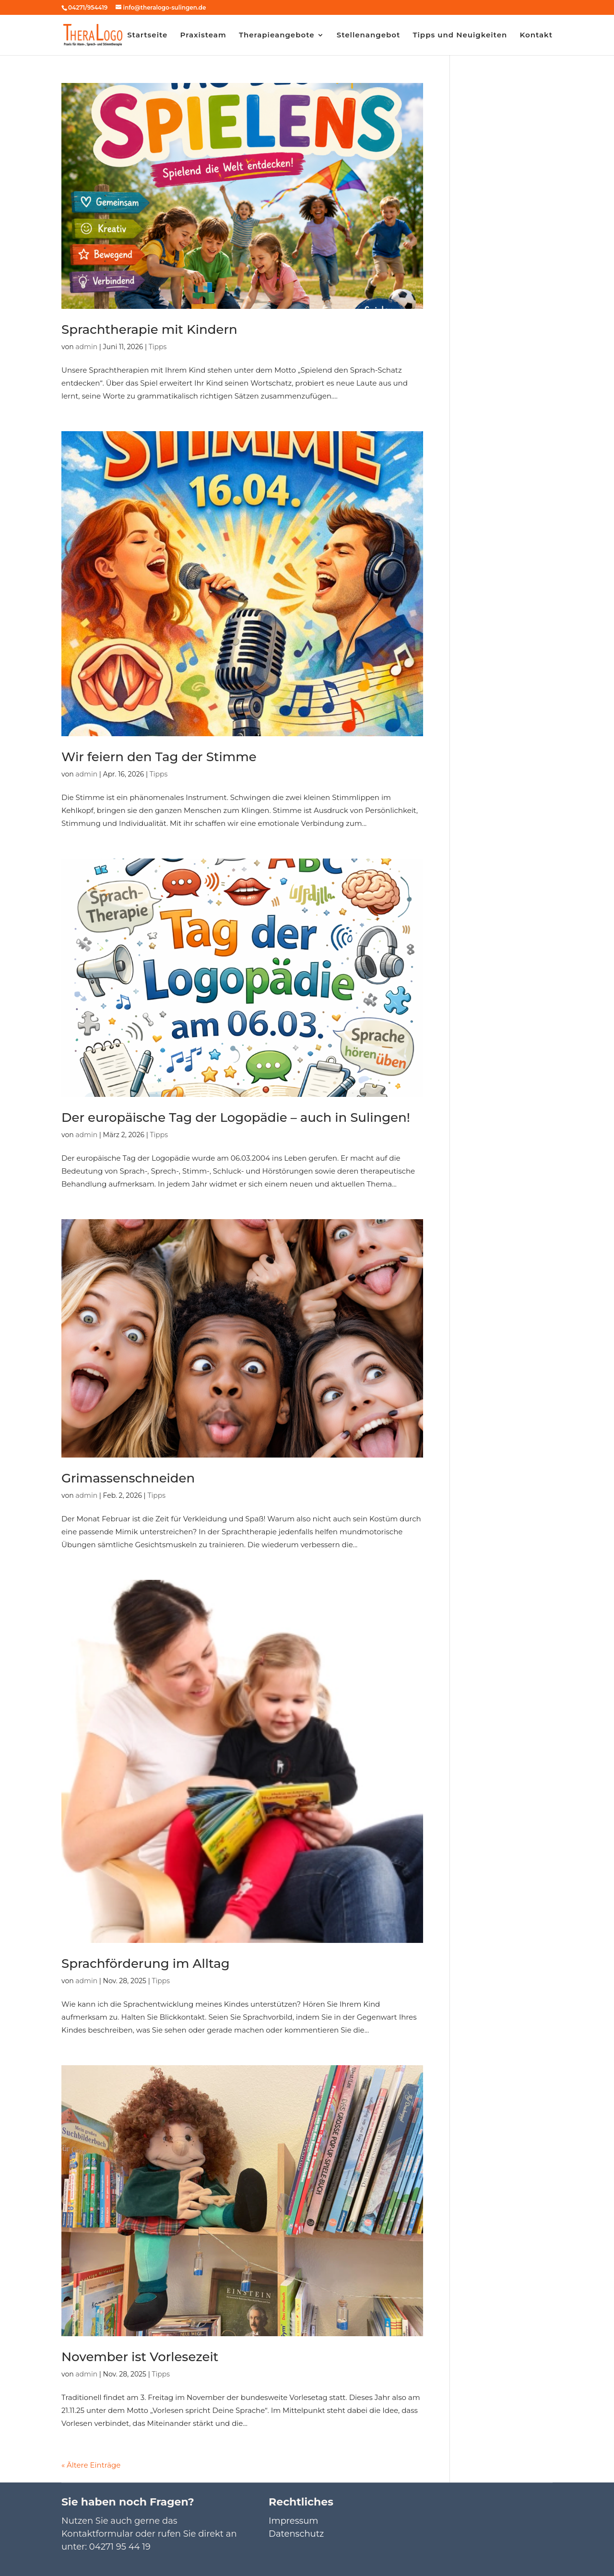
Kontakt (536, 35)
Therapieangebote (277, 35)
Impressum (293, 2521)
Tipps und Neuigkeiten (460, 35)
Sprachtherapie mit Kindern (149, 329)
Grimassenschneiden (128, 1478)
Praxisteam (203, 35)
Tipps (158, 346)
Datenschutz (296, 2534)
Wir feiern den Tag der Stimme (159, 757)
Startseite (147, 35)
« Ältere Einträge (90, 2465)
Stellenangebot (369, 35)
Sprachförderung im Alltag (145, 1963)
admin (86, 346)
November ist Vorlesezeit (139, 2356)
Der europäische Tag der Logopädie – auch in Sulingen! (235, 1117)
